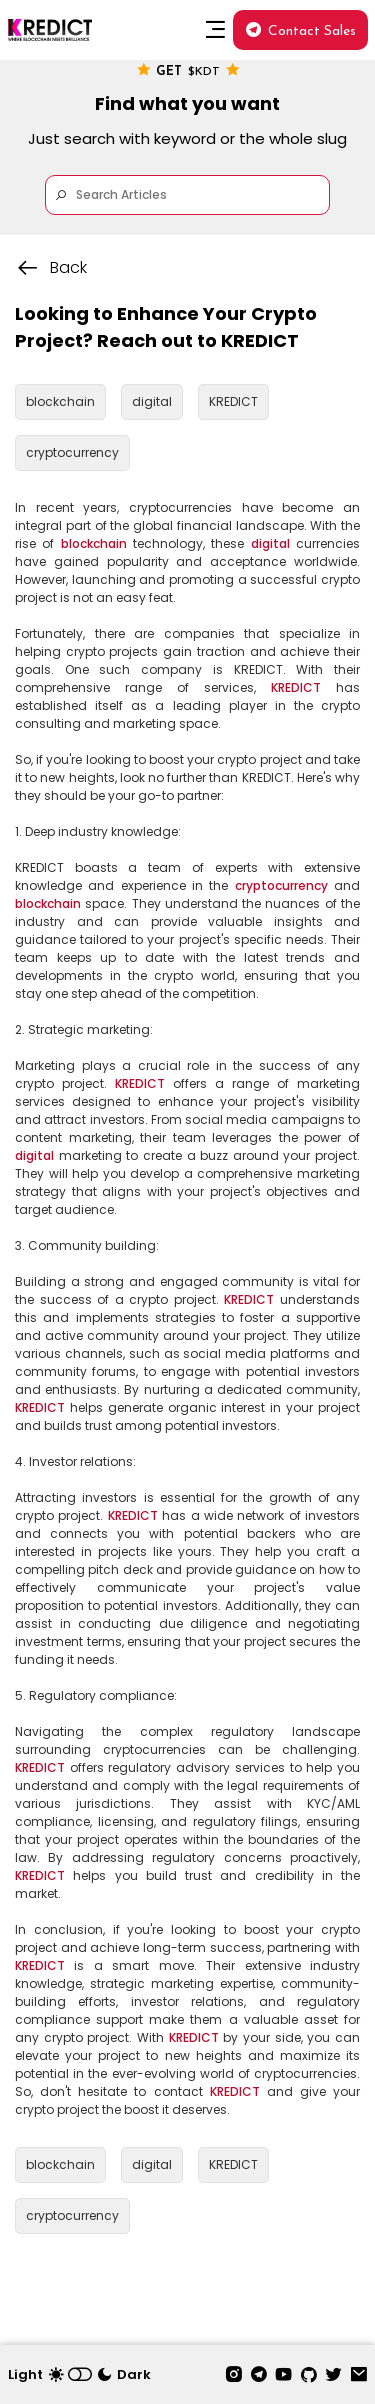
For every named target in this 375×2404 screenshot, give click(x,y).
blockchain (94, 543)
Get (188, 70)
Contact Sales (300, 31)
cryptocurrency (281, 885)
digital (270, 543)
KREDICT (296, 687)
